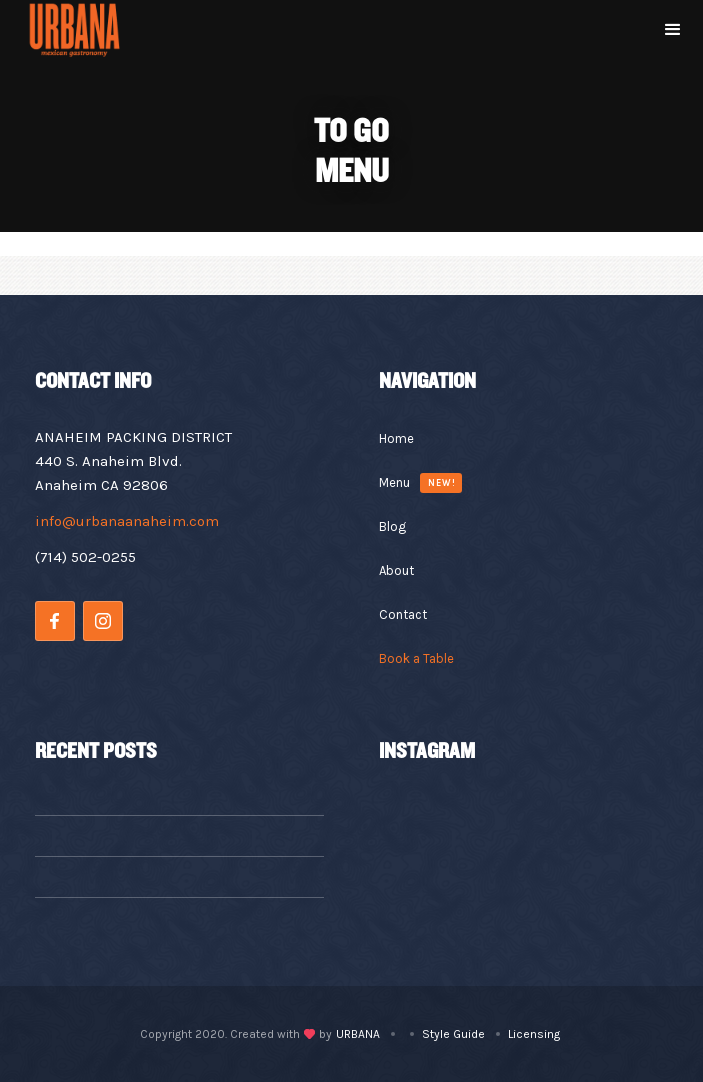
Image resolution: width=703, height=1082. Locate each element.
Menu (394, 482)
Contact (403, 614)
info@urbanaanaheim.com (127, 521)
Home (396, 438)
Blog (392, 526)
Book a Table (416, 658)
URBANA (358, 1034)
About (396, 570)
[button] (673, 30)
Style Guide (453, 1034)
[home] (74, 30)
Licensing (534, 1034)
